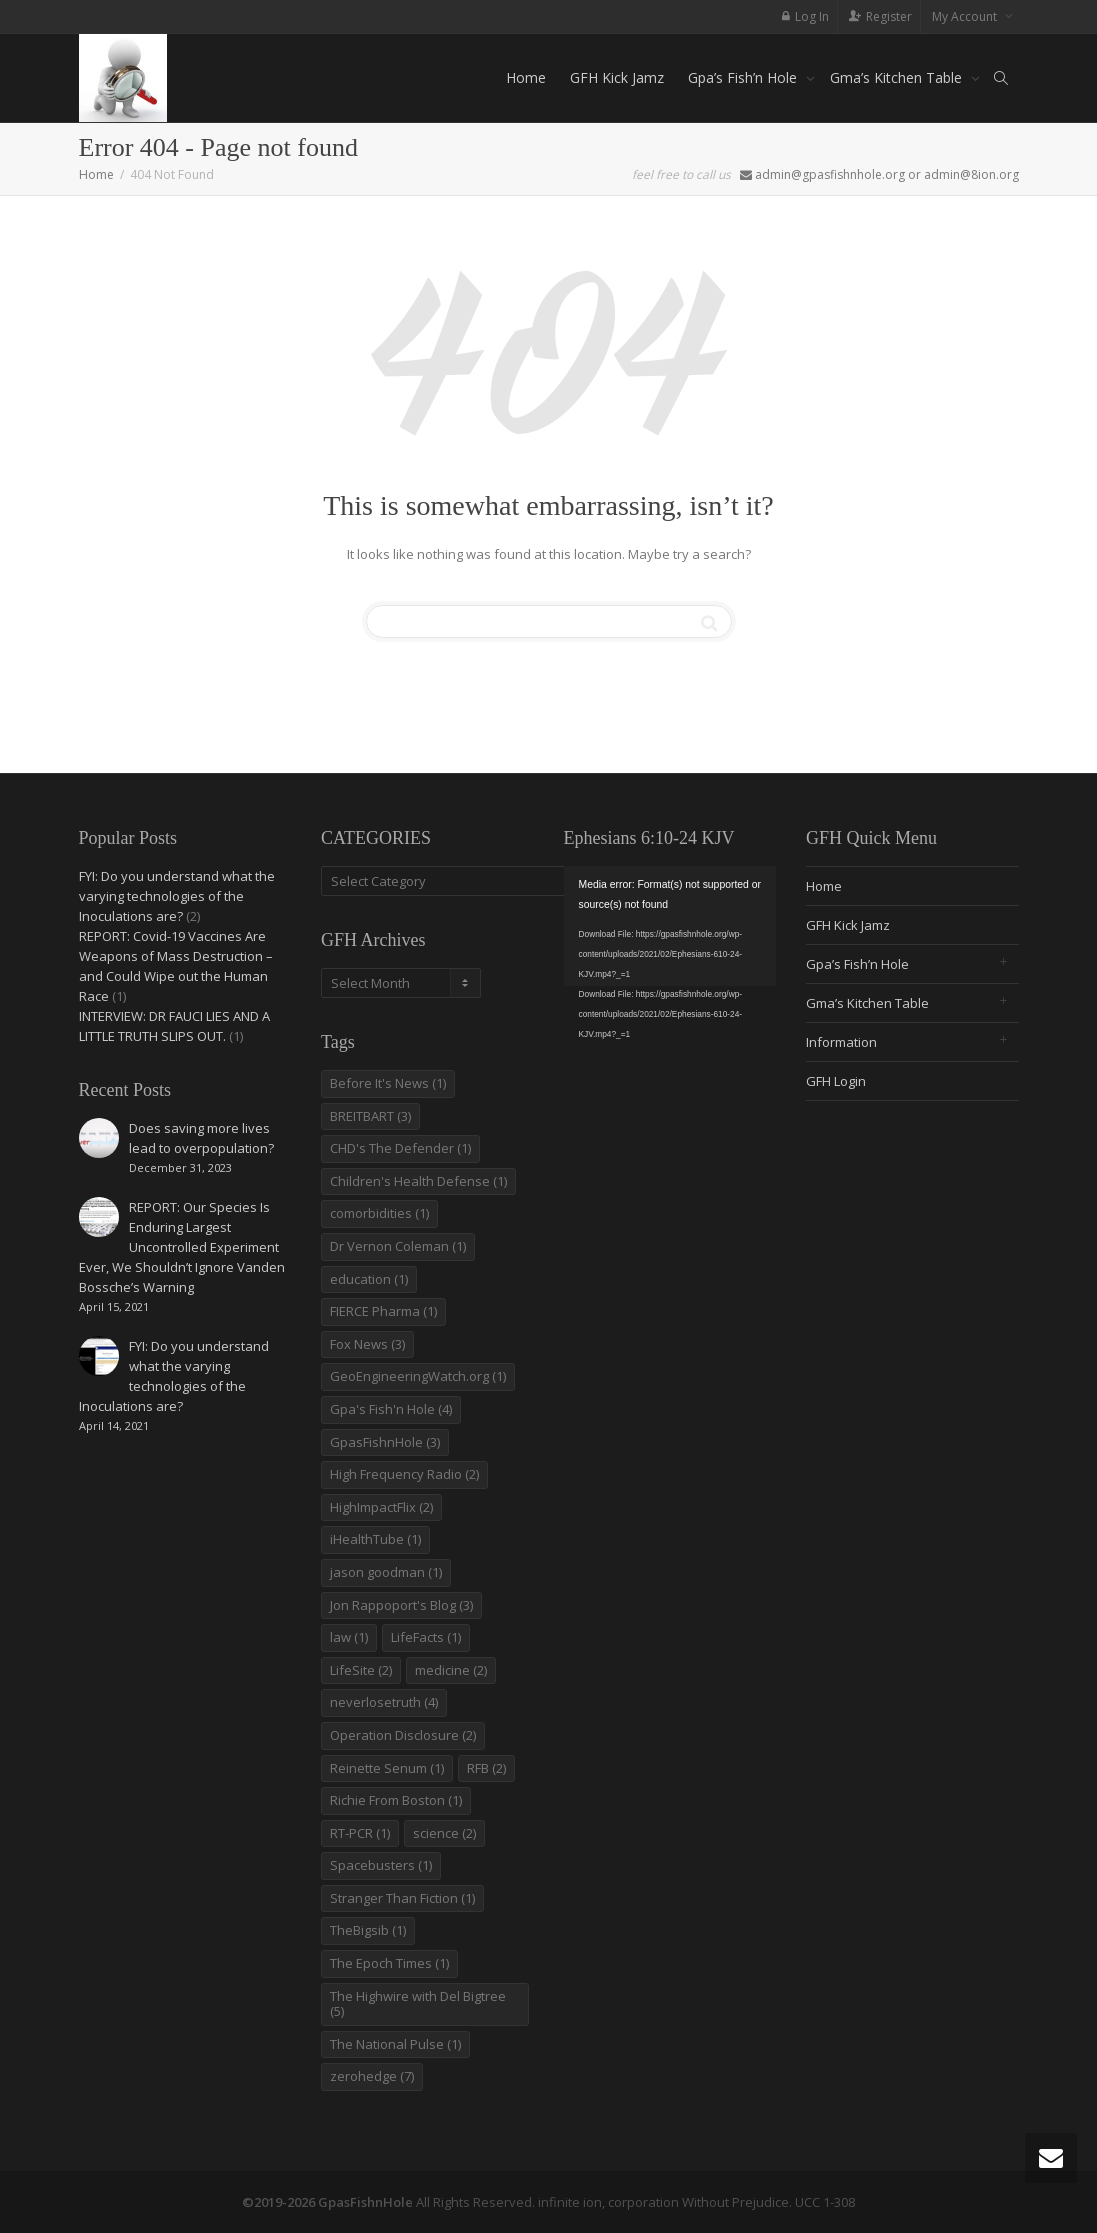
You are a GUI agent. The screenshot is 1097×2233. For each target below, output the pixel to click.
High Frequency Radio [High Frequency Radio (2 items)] (404, 1474)
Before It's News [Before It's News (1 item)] (388, 1083)
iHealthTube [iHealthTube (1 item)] (375, 1539)
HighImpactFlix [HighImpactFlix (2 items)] (381, 1507)
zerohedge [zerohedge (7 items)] (372, 2076)
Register (889, 16)
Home (526, 77)
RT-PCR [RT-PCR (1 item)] (360, 1833)
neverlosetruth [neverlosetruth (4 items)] (384, 1702)
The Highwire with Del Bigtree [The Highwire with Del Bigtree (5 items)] (418, 2004)
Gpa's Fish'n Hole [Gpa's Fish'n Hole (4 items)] (391, 1409)
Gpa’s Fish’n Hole (744, 77)
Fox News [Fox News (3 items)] (367, 1344)
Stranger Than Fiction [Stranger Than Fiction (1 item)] (402, 1898)
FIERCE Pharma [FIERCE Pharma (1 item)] (383, 1311)
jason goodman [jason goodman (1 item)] (386, 1572)
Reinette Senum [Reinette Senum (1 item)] (387, 1768)
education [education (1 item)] (369, 1279)
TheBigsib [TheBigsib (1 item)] (368, 1930)
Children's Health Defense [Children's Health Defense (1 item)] (418, 1181)
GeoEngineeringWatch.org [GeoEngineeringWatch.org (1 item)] (418, 1376)
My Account (966, 16)
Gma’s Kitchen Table (898, 77)
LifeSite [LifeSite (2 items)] (361, 1670)
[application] (670, 926)
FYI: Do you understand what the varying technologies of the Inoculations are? (177, 896)
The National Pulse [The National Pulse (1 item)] (395, 2044)
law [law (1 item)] (349, 1637)
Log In (812, 16)
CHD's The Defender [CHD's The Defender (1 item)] (400, 1148)
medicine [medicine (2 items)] (451, 1670)
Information (841, 1042)
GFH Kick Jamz (617, 77)
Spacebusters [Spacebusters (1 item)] (381, 1865)
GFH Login (836, 1081)
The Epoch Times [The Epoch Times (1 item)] (389, 1963)
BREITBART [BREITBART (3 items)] (370, 1116)
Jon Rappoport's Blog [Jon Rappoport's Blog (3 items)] (401, 1605)
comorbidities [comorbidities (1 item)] (379, 1213)
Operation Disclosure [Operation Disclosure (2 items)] (403, 1735)
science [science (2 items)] (444, 1833)
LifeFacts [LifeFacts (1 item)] (426, 1637)
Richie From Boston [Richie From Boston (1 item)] (396, 1800)
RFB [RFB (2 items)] (486, 1768)
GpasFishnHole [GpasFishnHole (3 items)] (385, 1442)
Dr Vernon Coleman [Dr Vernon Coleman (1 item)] (398, 1246)
